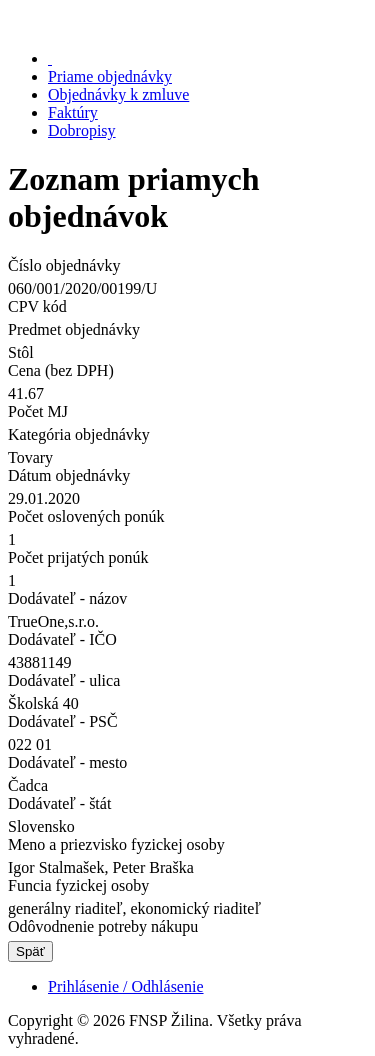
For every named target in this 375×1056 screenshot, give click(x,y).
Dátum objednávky (69, 475)
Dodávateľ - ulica (64, 680)
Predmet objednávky (74, 329)
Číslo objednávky (64, 265)
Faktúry (73, 112)
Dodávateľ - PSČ (63, 721)
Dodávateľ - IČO (62, 639)
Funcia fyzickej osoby (78, 885)
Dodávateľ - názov (67, 598)
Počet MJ (38, 411)
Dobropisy (82, 130)
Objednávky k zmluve (118, 94)
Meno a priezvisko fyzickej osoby (116, 844)
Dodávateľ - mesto (67, 762)
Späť (30, 951)
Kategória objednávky (79, 434)
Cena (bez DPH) (61, 370)
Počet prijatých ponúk (78, 557)
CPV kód (37, 306)
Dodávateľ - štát (59, 803)
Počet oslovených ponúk (86, 516)
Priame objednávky (110, 76)
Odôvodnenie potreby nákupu (103, 926)
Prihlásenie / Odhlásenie (126, 986)
